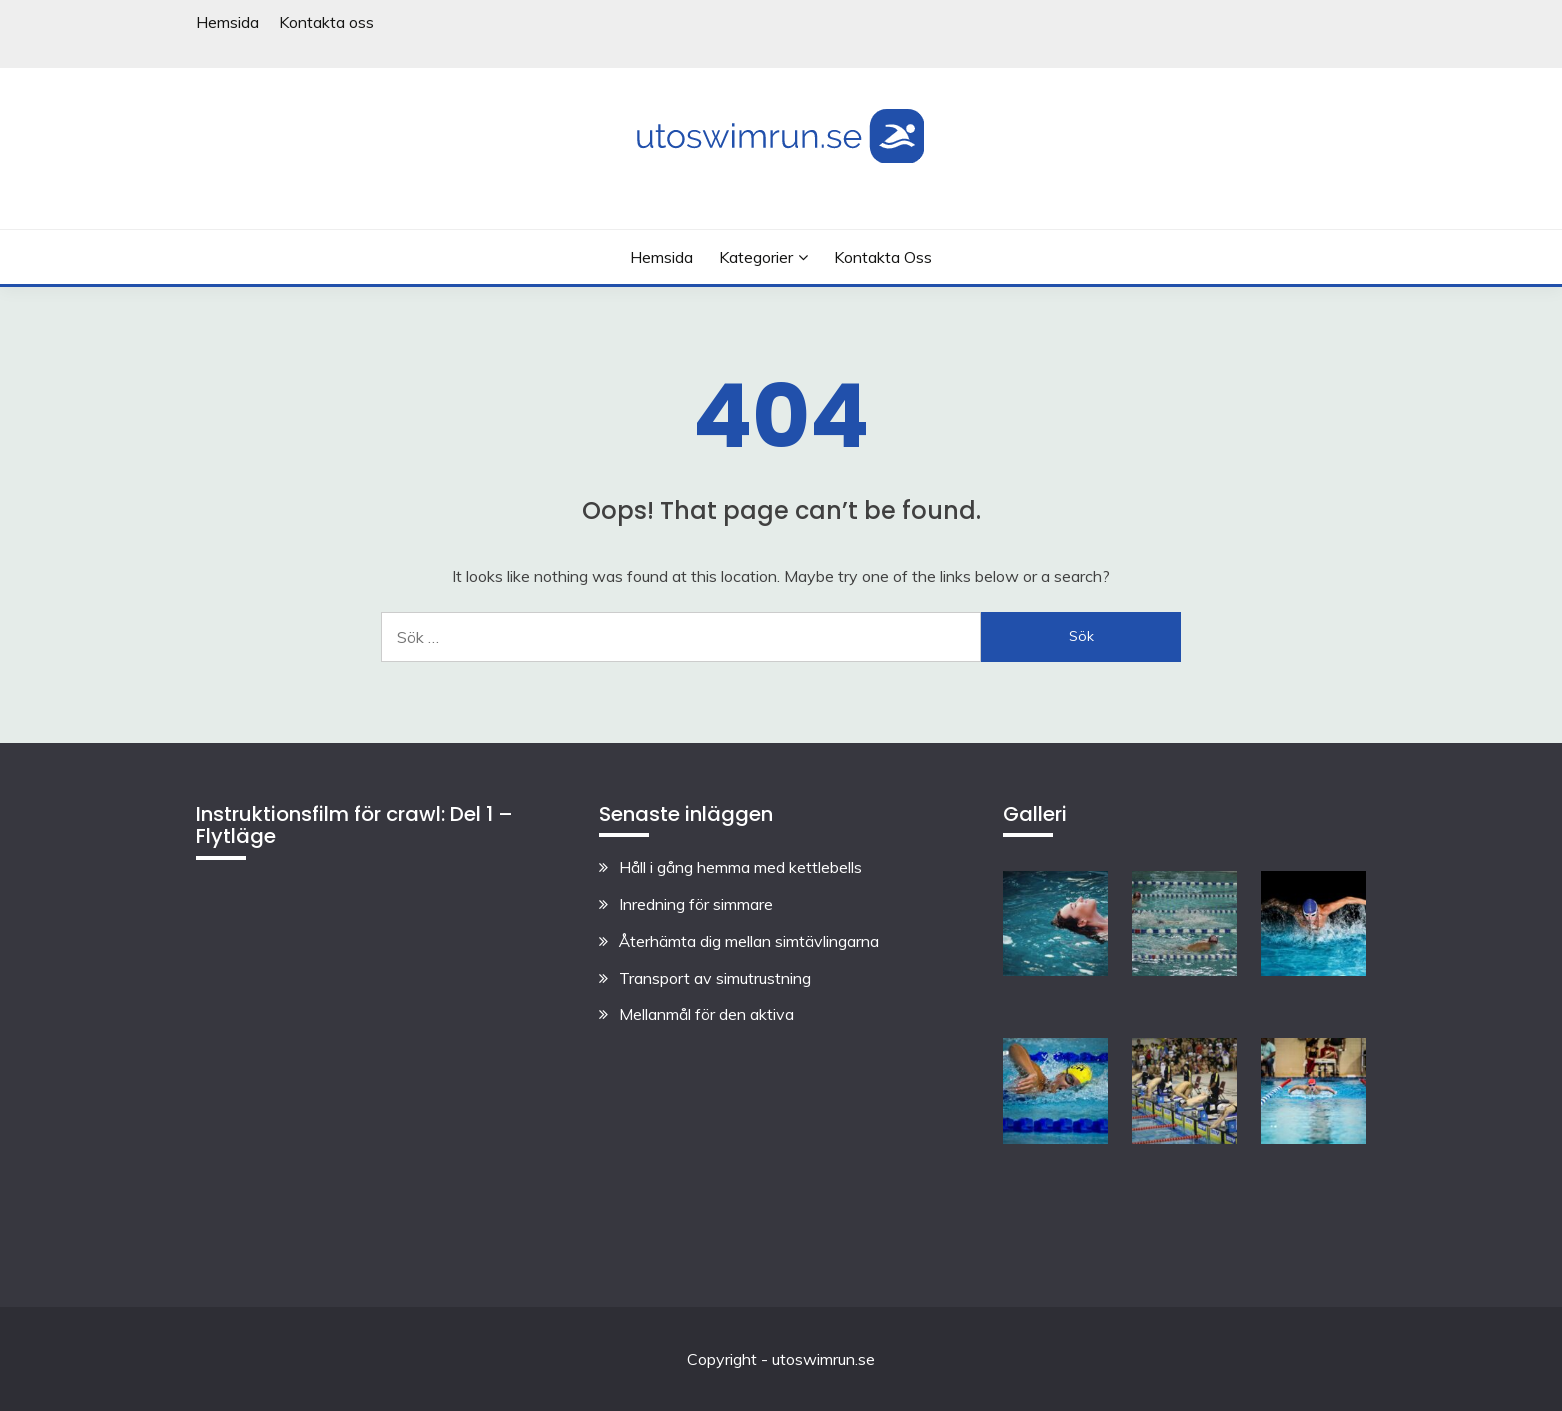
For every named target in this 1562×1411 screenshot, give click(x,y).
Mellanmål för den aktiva (706, 1014)
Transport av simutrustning (715, 978)
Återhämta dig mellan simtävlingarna (749, 941)
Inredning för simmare (696, 904)
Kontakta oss (326, 22)
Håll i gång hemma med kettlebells (740, 867)
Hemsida (227, 22)
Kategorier (756, 257)
